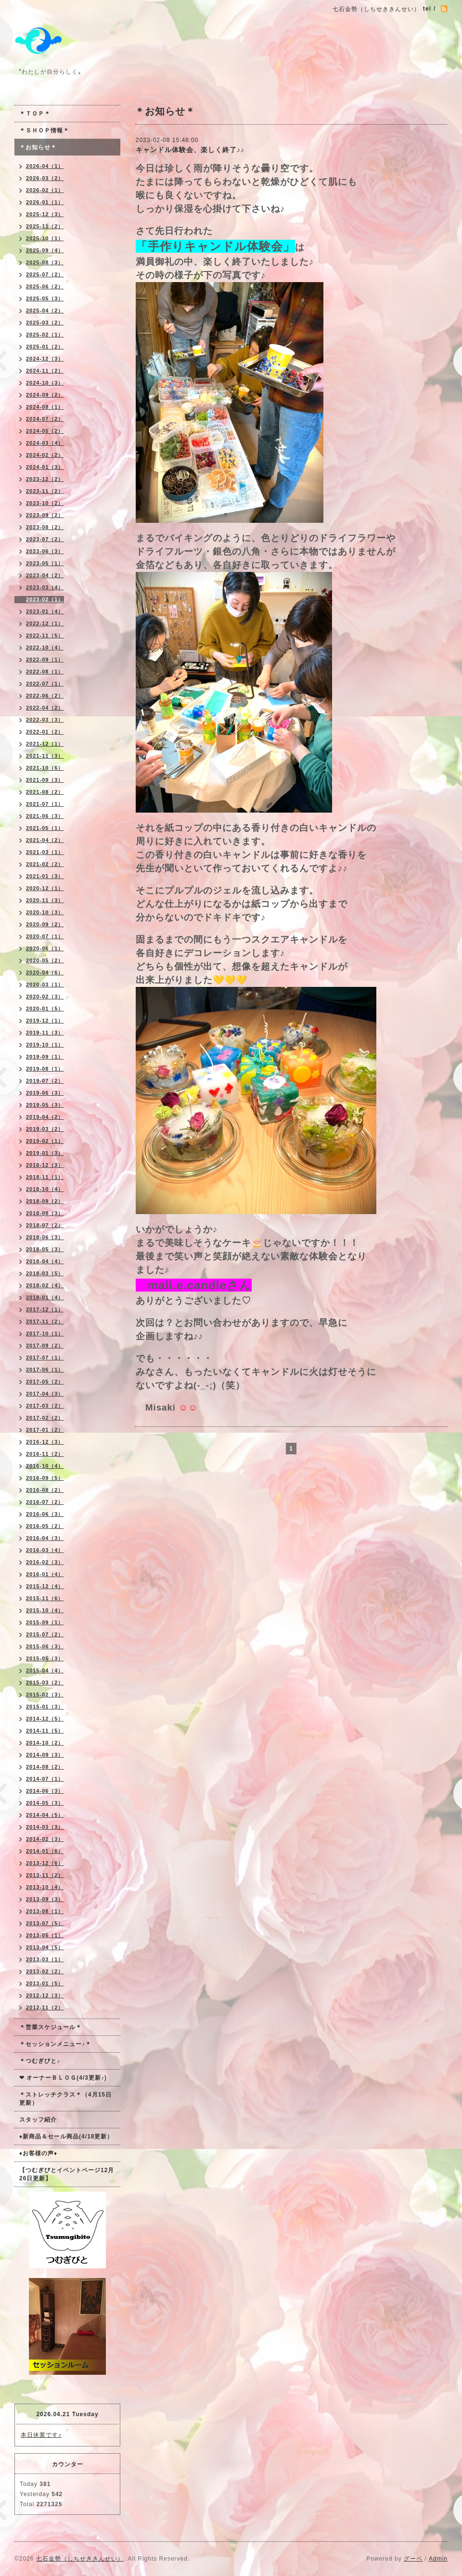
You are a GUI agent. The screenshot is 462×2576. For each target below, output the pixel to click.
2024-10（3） (45, 383)
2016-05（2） (45, 1526)
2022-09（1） (45, 659)
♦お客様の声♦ (38, 2153)
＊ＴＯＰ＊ (35, 113)
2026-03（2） (45, 178)
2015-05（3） (45, 1658)
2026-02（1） (45, 190)
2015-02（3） (45, 1694)
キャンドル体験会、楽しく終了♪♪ (190, 150)
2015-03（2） (45, 1682)
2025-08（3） (45, 262)
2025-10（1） (45, 238)
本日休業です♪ (41, 2435)
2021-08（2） (45, 792)
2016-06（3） (45, 1514)
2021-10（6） (45, 768)
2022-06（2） (45, 696)
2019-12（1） (45, 1020)
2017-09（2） (45, 1345)
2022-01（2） (45, 732)
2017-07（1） (45, 1357)
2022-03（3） (45, 720)
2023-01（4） (45, 611)
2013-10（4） (45, 1887)
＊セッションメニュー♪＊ (55, 2044)
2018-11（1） (45, 1177)
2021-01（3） (45, 876)
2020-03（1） (45, 984)
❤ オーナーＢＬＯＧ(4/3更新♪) (63, 2077)
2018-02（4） (45, 1285)
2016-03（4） (45, 1550)
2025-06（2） (45, 286)
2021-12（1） (45, 744)
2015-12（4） (45, 1586)
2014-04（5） (45, 1815)
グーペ (413, 2558)
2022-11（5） (45, 635)
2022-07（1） (45, 683)
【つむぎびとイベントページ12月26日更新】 (66, 2174)
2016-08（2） (45, 1490)
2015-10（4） (45, 1610)
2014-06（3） (45, 1791)
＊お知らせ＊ (38, 147)
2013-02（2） (45, 1971)
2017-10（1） (45, 1333)
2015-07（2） (45, 1634)
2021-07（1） (45, 804)
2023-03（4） (45, 587)
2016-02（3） (45, 1562)
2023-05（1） (45, 563)
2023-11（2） (45, 491)
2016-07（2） (45, 1502)
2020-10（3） (45, 912)
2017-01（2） (45, 1430)
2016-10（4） (45, 1466)
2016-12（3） (45, 1442)
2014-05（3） (45, 1803)
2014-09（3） (45, 1755)
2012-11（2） (45, 2007)
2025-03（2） (45, 322)
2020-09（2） (45, 924)
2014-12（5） (45, 1719)
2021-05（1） (45, 828)
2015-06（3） (45, 1646)
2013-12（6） (45, 1863)
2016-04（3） (45, 1538)
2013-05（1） (45, 1935)
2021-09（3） (45, 780)
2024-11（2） (45, 371)
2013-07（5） (45, 1923)
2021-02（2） (45, 864)
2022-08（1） (45, 671)
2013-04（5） (45, 1947)
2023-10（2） (45, 503)
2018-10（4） (45, 1189)
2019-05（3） (45, 1105)
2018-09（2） (45, 1201)
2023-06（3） (45, 551)
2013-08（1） (45, 1911)
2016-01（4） (45, 1574)
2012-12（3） (45, 1995)
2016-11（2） (45, 1454)
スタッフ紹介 (38, 2119)
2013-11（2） (45, 1875)
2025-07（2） (45, 274)
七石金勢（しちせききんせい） (80, 2558)
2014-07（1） (45, 1779)
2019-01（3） (45, 1153)
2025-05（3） (45, 298)
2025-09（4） (45, 250)
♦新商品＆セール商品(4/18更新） (66, 2136)
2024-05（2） (45, 431)
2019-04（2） (45, 1117)
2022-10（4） (45, 647)
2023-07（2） (45, 539)
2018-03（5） (45, 1273)
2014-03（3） (45, 1827)
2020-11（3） (45, 900)
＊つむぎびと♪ (39, 2061)
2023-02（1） (45, 599)
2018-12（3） (45, 1165)
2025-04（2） (45, 310)
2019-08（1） (45, 1069)
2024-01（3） (45, 467)
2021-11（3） (45, 756)
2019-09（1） (45, 1057)
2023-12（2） (45, 479)
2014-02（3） (45, 1839)
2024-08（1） (45, 407)
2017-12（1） (45, 1309)
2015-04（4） (45, 1670)
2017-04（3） (45, 1394)
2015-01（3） (45, 1706)
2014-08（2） (45, 1767)
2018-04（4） (45, 1261)
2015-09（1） (45, 1622)
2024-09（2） (45, 395)
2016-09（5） (45, 1478)
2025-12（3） (45, 214)
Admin (438, 2558)
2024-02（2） (45, 455)
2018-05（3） (45, 1249)
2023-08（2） (45, 527)
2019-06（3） (45, 1093)
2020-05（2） (45, 960)
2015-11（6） (45, 1598)
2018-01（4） (45, 1297)
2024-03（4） (45, 443)
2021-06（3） (45, 816)
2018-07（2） (45, 1225)
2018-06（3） (45, 1237)
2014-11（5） (45, 1731)
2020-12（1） (45, 888)
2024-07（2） (45, 419)
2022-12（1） (45, 623)
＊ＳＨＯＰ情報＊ (44, 130)
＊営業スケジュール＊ (50, 2027)
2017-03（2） (45, 1406)
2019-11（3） (45, 1033)
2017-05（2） (45, 1382)
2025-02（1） (45, 334)
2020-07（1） (45, 936)
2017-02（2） (45, 1418)
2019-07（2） (45, 1081)
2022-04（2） (45, 708)
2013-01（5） (45, 1983)
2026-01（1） (45, 202)
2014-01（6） (45, 1851)
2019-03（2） (45, 1129)
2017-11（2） (45, 1321)
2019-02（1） (45, 1141)
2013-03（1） (45, 1959)
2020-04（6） (45, 972)
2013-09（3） (45, 1899)
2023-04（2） (45, 575)
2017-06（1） (45, 1369)
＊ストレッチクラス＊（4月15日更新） (65, 2098)
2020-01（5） (45, 1008)
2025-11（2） (45, 226)
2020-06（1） (45, 948)
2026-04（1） (45, 166)
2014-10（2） (45, 1743)
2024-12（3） (45, 359)
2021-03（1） (45, 852)
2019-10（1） (45, 1045)
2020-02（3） (45, 996)
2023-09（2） (45, 515)
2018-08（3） (45, 1213)
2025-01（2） (45, 347)
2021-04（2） (45, 840)
